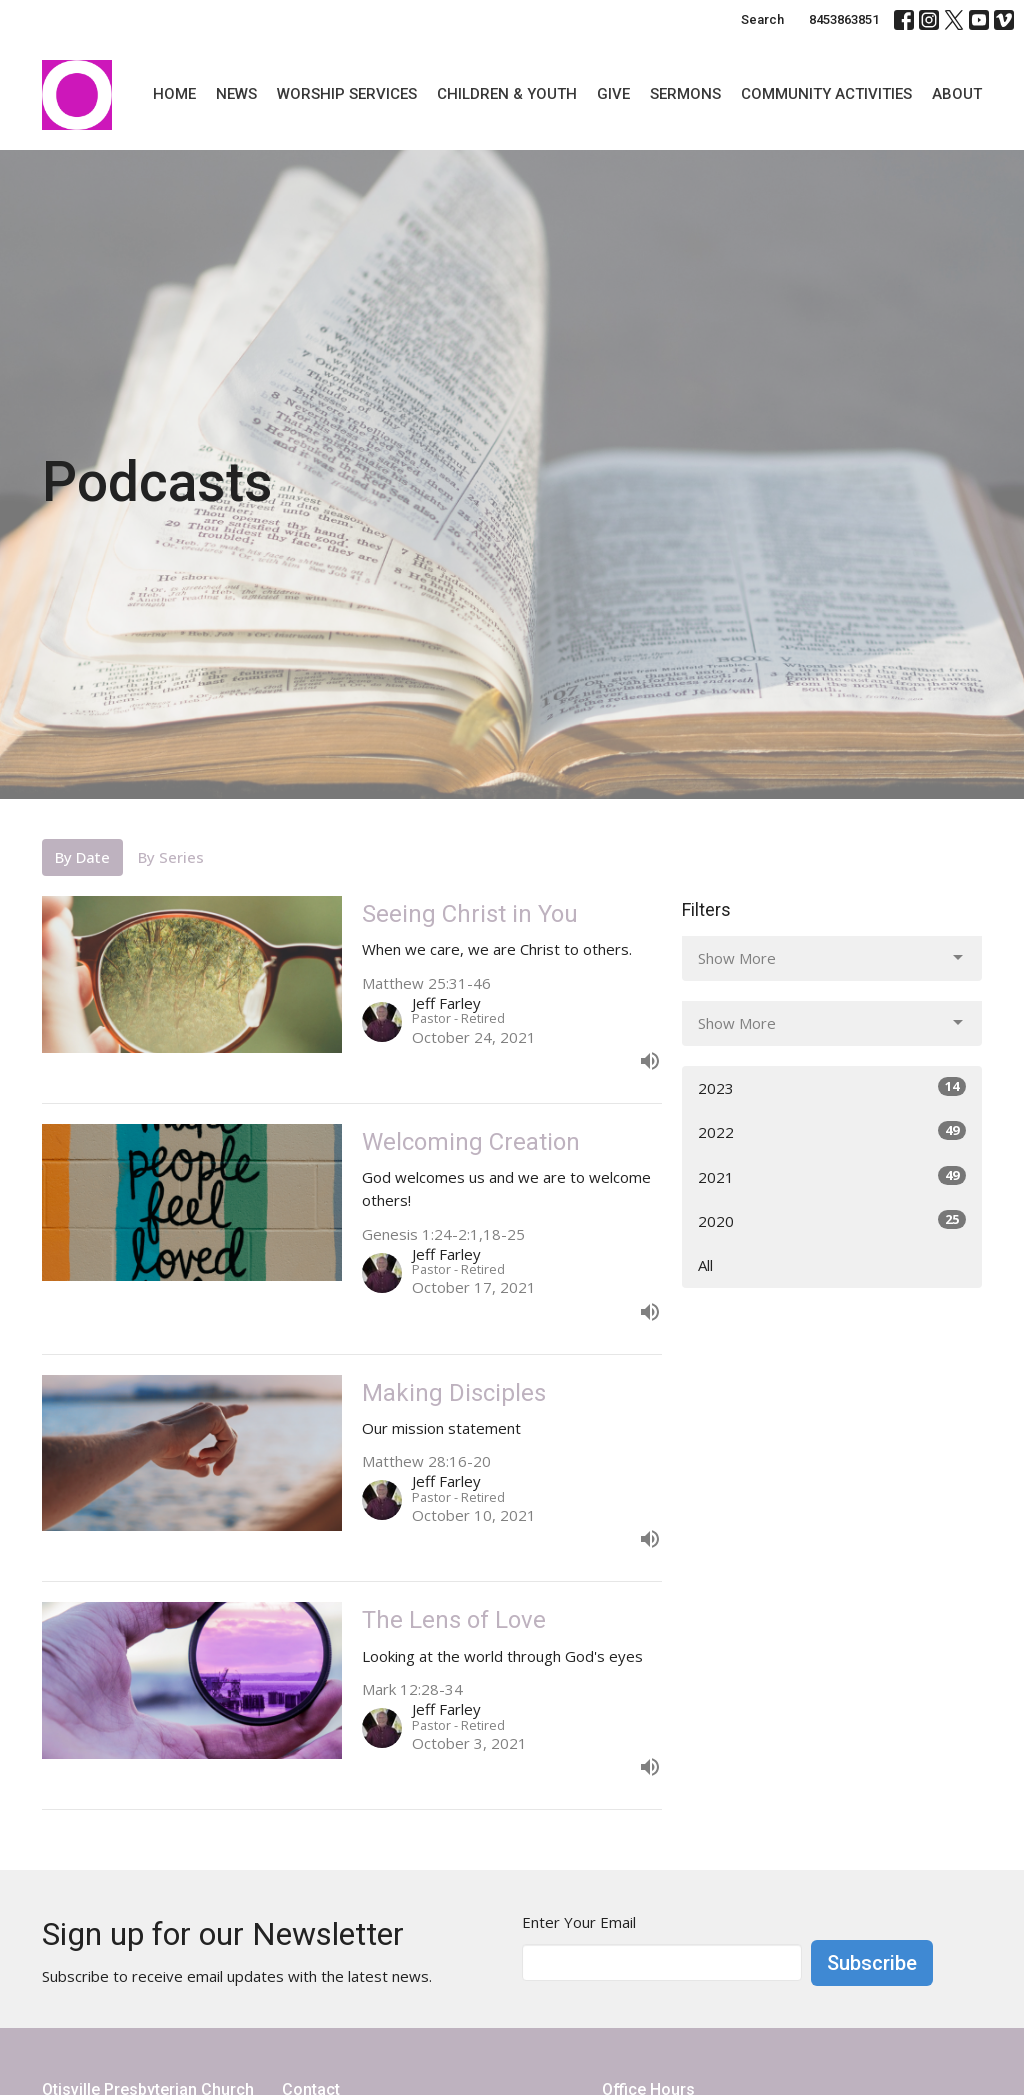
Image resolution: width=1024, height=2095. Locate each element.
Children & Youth (507, 94)
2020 (832, 1220)
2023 (832, 1087)
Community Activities (826, 94)
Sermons (685, 94)
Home (174, 94)
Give (613, 94)
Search (762, 19)
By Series (171, 857)
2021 (832, 1176)
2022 (832, 1131)
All (705, 1265)
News (236, 94)
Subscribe (872, 1963)
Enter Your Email (579, 1922)
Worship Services (347, 94)
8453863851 (844, 19)
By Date (82, 857)
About (957, 94)
